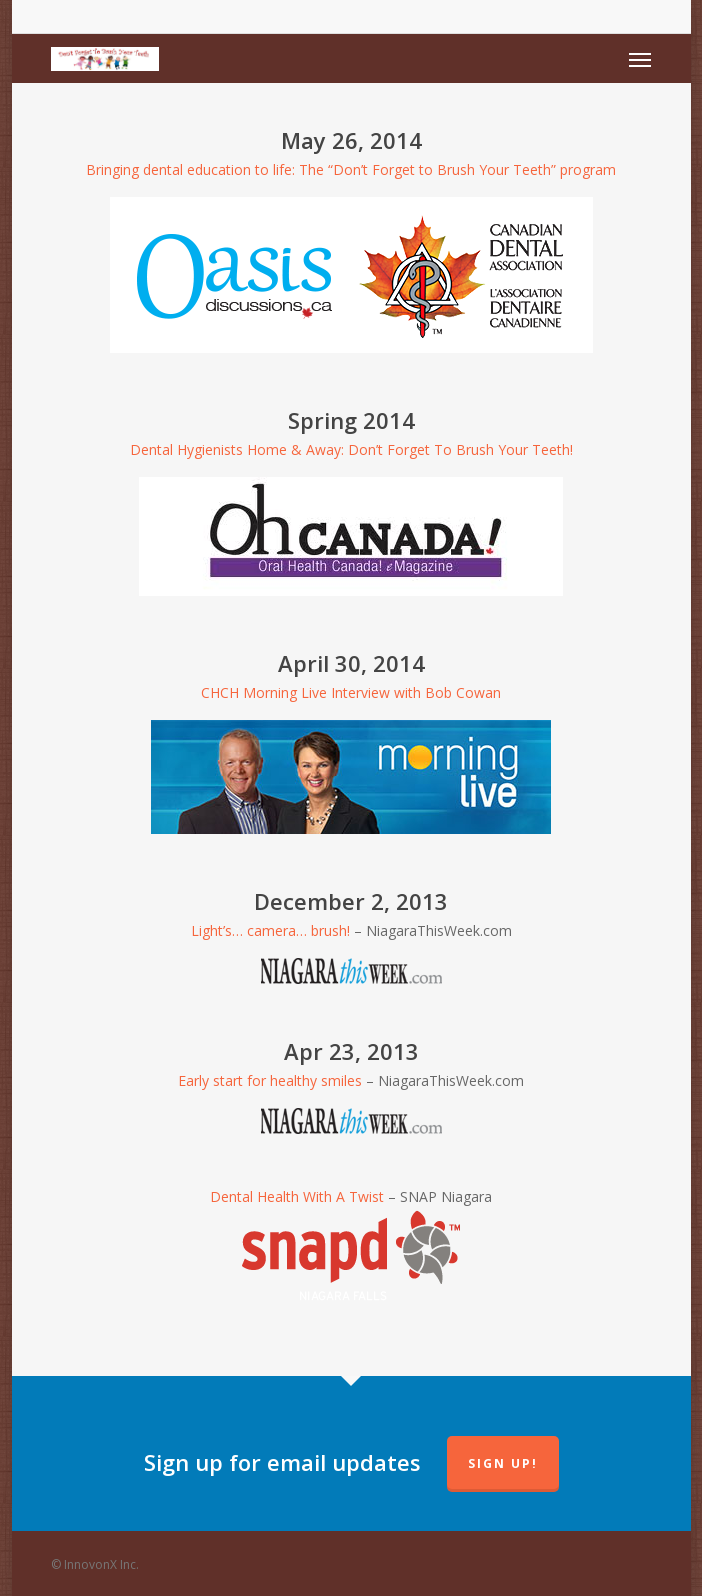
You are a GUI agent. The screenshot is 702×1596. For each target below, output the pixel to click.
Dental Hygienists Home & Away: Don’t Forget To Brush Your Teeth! (351, 449)
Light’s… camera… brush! (270, 930)
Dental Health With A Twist (297, 1196)
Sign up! (503, 1463)
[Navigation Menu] (640, 59)
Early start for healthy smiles (270, 1080)
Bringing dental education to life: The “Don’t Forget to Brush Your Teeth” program (351, 169)
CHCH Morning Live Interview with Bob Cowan (351, 692)
